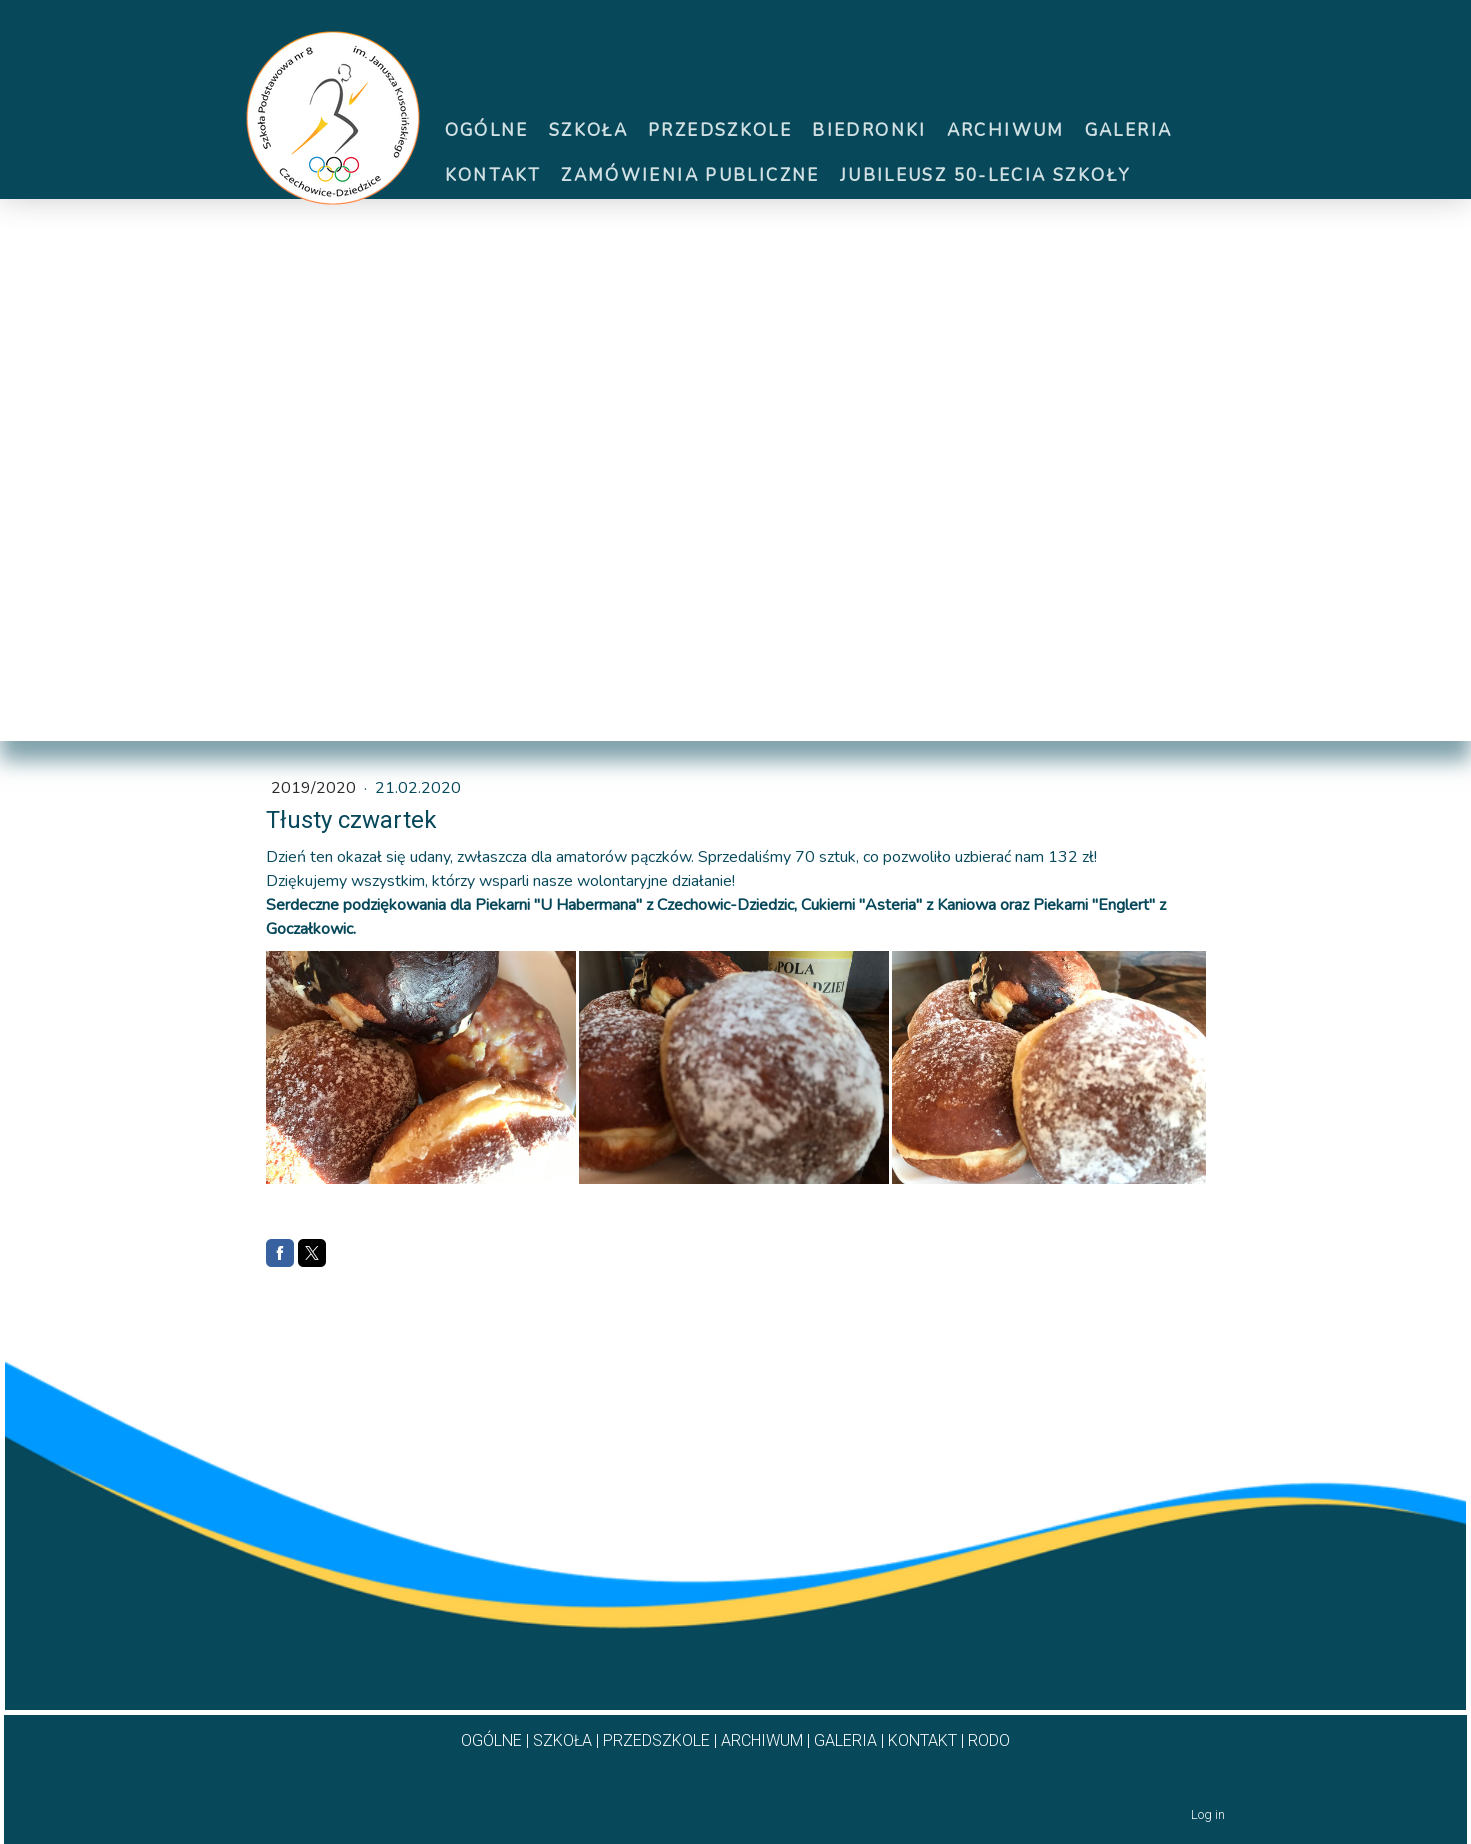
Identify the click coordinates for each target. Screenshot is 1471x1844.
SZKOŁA (562, 1740)
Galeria (1129, 130)
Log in (1208, 1814)
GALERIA (845, 1740)
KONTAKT (922, 1740)
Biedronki (869, 130)
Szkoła (588, 130)
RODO (989, 1740)
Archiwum (1006, 130)
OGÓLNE (491, 1740)
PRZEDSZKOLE (656, 1740)
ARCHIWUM (762, 1740)
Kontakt (493, 175)
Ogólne (487, 130)
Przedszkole (720, 130)
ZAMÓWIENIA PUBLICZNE (690, 175)
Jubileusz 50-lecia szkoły (985, 175)
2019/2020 (315, 788)
